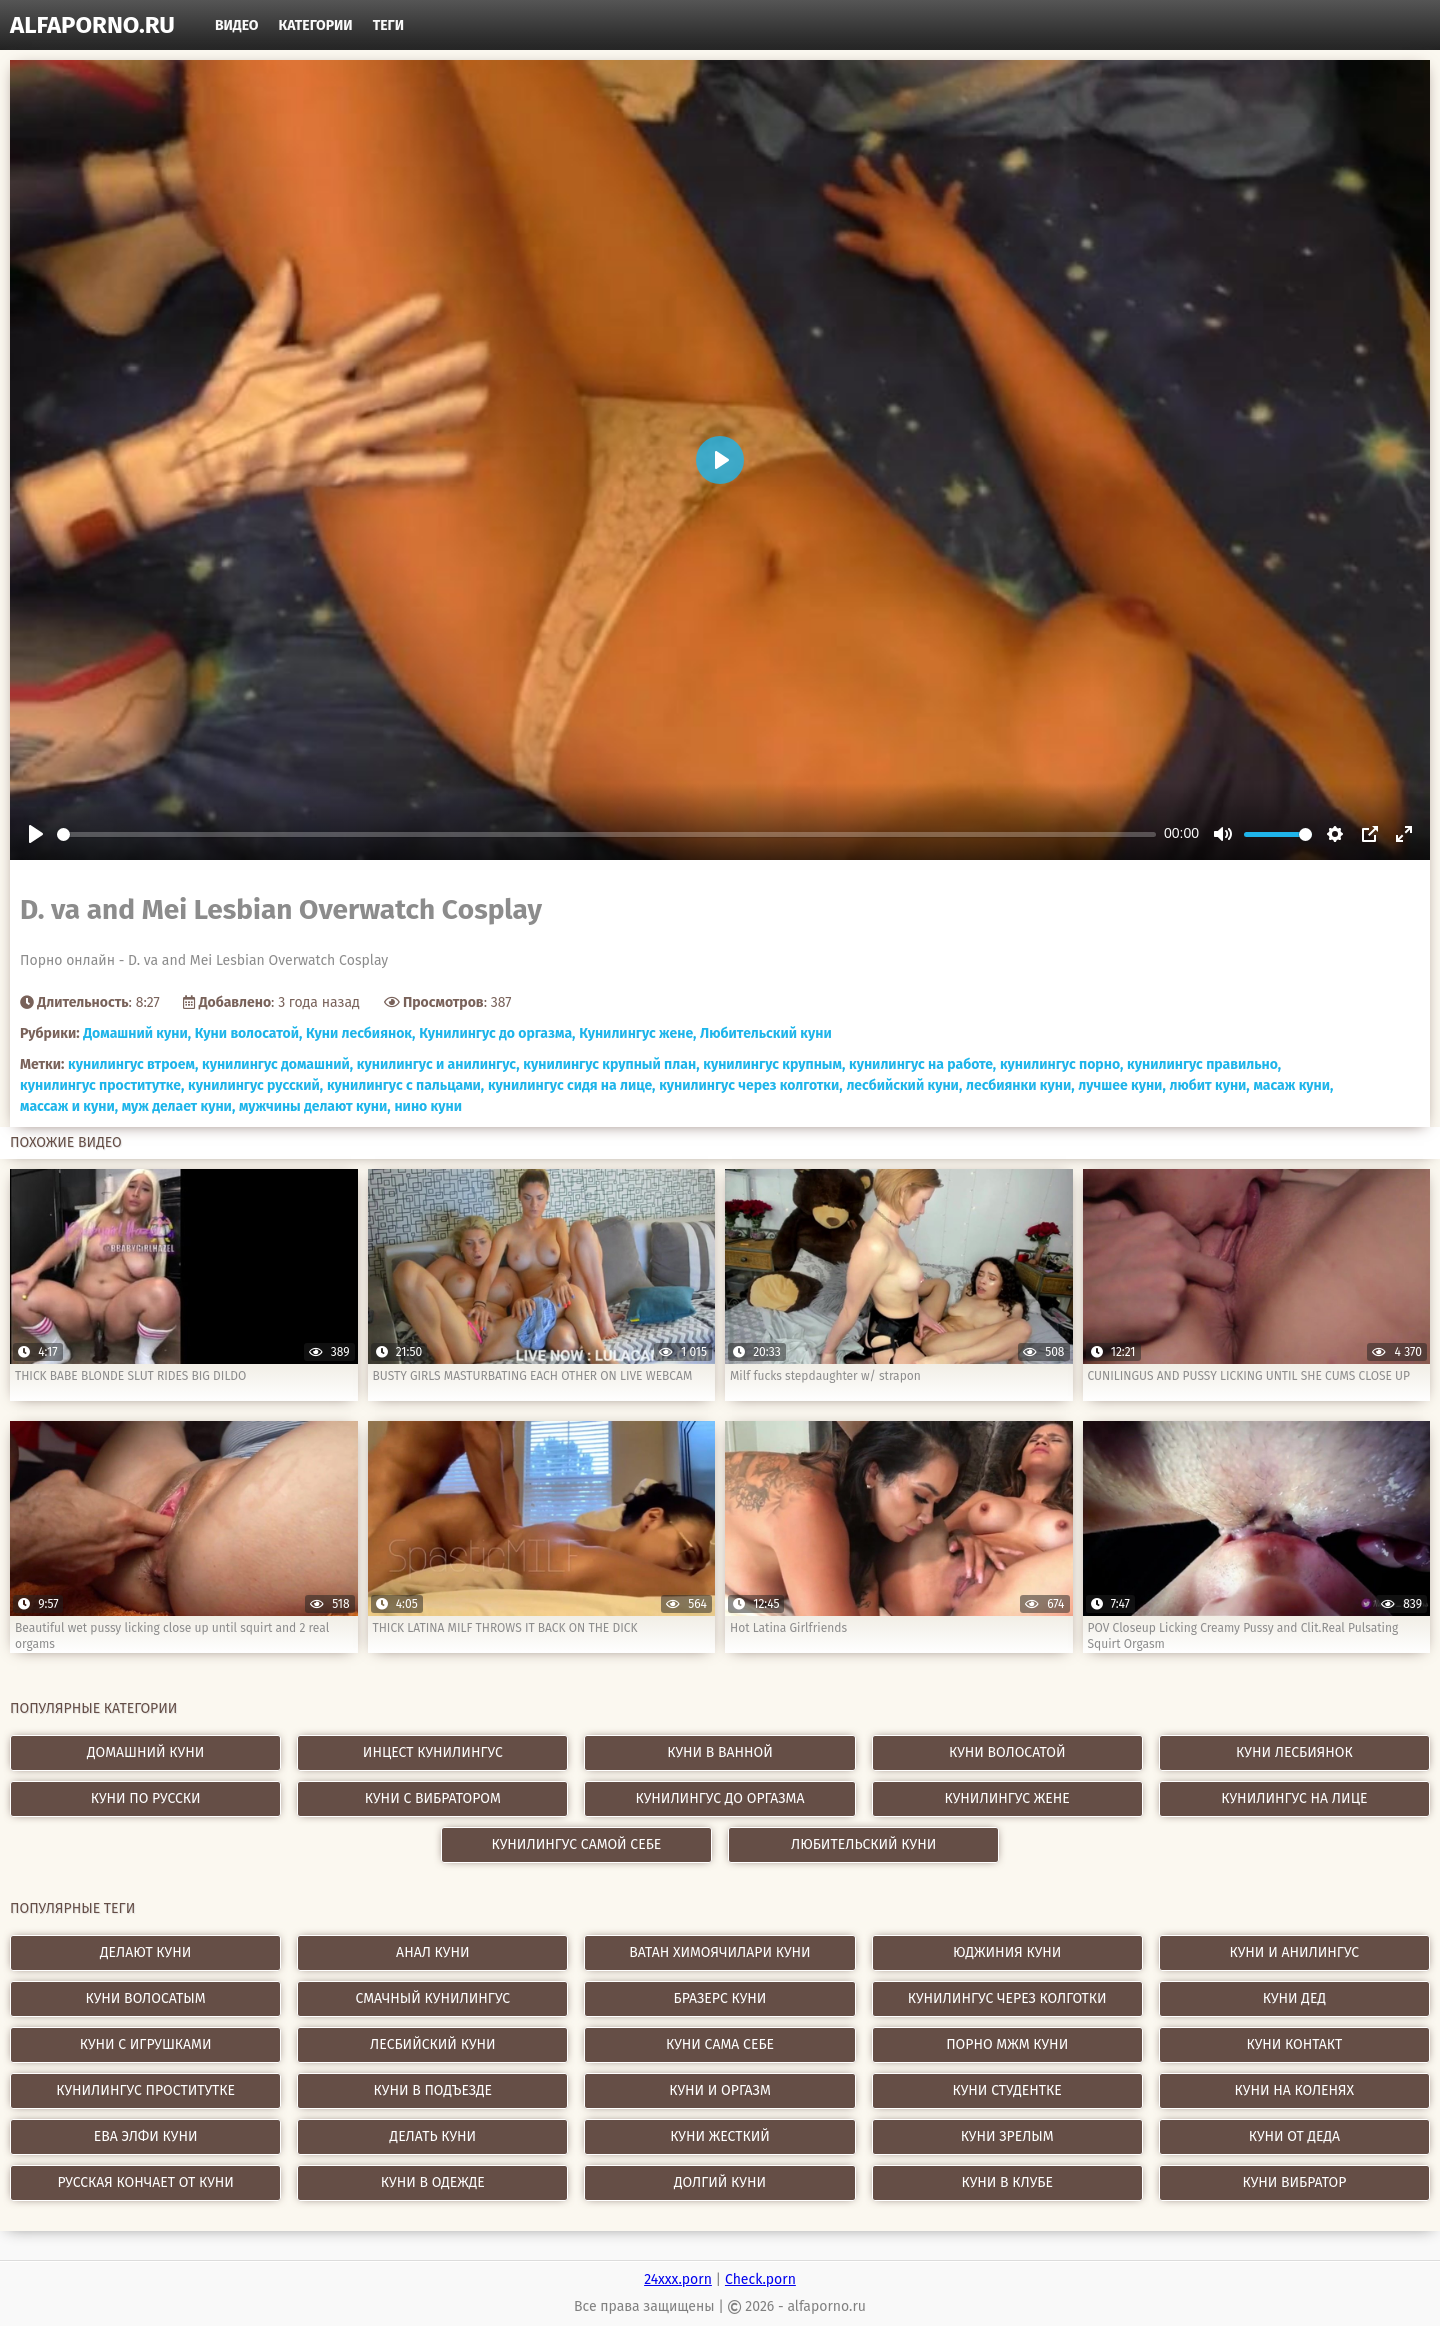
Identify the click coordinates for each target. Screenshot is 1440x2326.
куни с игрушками (146, 2044)
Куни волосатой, (248, 1033)
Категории (316, 25)
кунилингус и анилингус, (438, 1064)
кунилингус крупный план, (611, 1064)
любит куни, (1209, 1085)
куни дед (1294, 1998)
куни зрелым (1007, 2136)
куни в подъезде (433, 2090)
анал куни (432, 1952)
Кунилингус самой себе (577, 1844)
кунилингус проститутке (145, 2090)
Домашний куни (145, 1752)
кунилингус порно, (1061, 1064)
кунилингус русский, (255, 1085)
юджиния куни (1007, 1952)
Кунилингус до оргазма (720, 1798)
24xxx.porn (678, 2279)
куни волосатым (146, 1998)
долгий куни (720, 2182)
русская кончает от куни (145, 2182)
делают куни (145, 1952)
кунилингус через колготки (1007, 1998)
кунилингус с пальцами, (405, 1085)
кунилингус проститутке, (102, 1085)
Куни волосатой (1007, 1752)
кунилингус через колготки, (751, 1085)
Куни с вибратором (433, 1798)
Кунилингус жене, (637, 1033)
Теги (388, 25)
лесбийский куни (432, 2044)
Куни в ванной (720, 1752)
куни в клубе (1006, 2182)
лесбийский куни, (904, 1085)
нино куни (428, 1106)
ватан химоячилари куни (719, 1952)
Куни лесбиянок (1294, 1752)
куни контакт (1294, 2044)
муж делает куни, (179, 1106)
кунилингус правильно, (1204, 1064)
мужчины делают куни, (315, 1106)
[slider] (606, 834)
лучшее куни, (1121, 1085)
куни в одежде (433, 2182)
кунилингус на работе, (922, 1064)
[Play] (36, 834)
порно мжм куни (1007, 2044)
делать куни (433, 2136)
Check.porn (760, 2279)
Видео (237, 25)
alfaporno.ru (92, 25)
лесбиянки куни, (1020, 1085)
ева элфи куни (146, 2136)
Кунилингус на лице (1294, 1798)
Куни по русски (146, 1798)
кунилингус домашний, (277, 1064)
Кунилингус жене (1007, 1798)
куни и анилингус (1295, 1952)
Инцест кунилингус (433, 1752)
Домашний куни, (137, 1033)
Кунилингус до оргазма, (497, 1033)
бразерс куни (720, 1998)
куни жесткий (720, 2136)
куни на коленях (1295, 2090)
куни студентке (1007, 2090)
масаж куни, (1293, 1085)
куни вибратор (1294, 2182)
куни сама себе (720, 2044)
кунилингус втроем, (133, 1064)
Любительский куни (766, 1033)
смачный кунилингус (432, 1998)
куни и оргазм (720, 2090)
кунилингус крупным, (774, 1064)
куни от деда (1294, 2136)
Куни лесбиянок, (360, 1033)
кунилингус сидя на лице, (572, 1085)
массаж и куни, (69, 1106)
